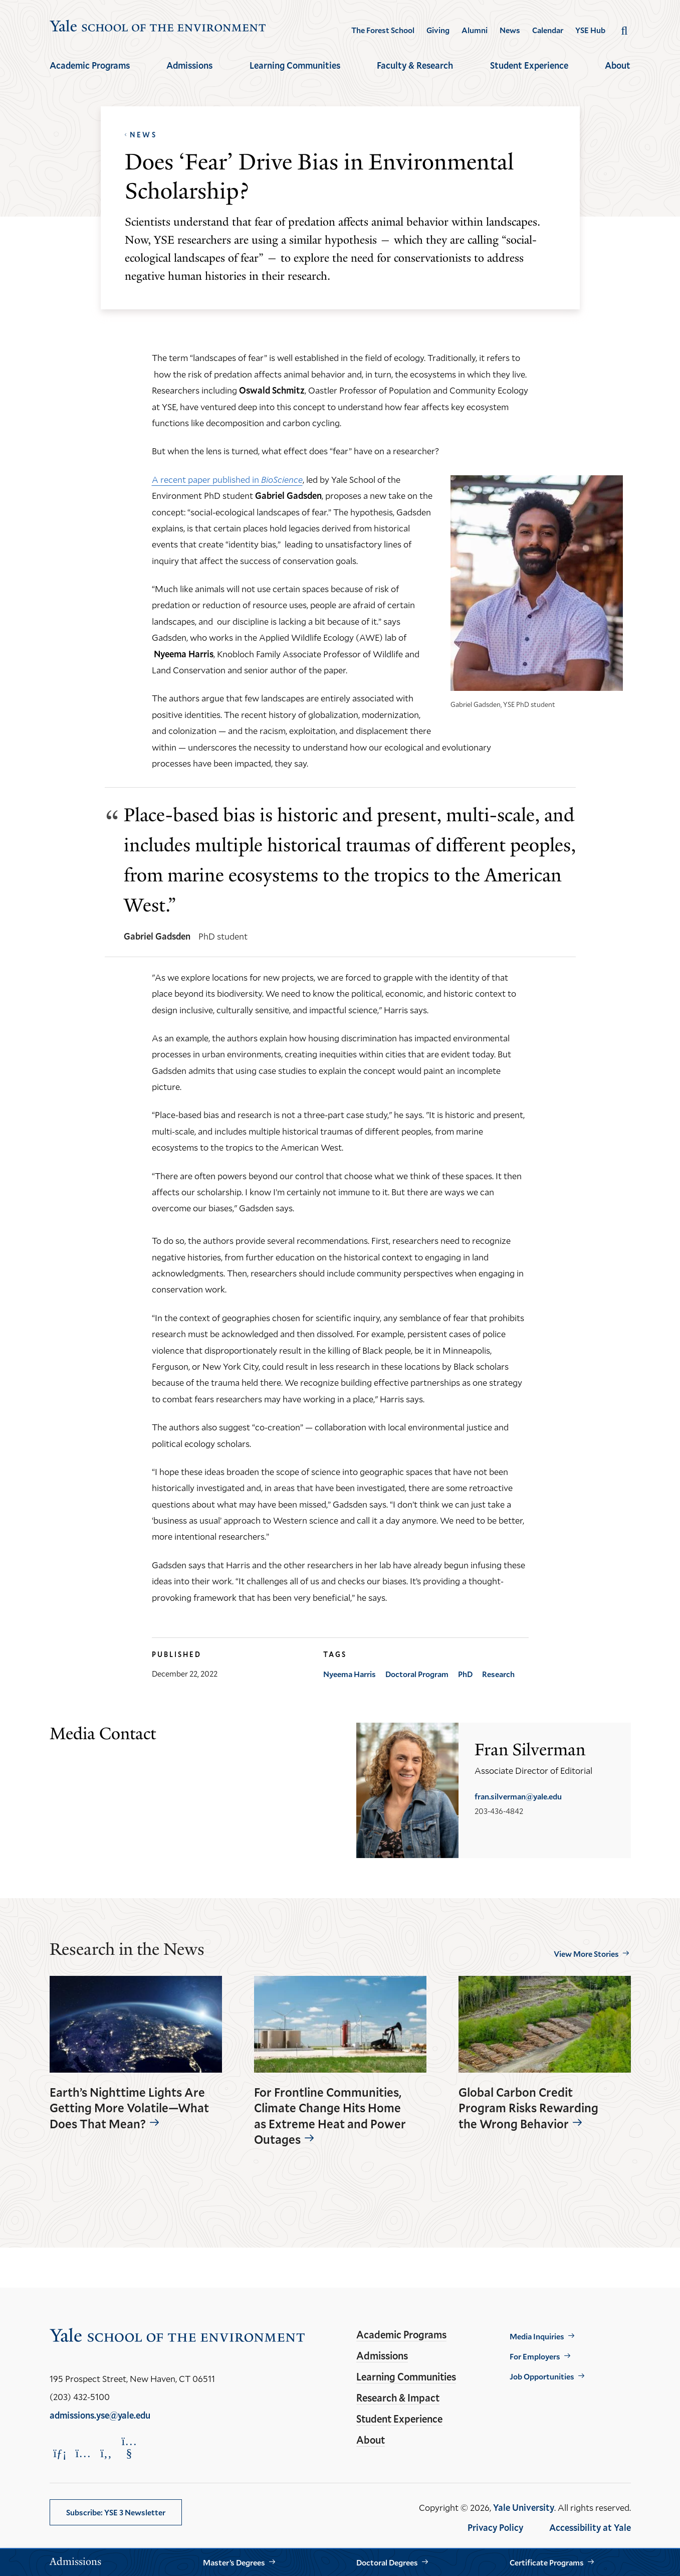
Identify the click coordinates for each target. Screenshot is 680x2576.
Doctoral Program (416, 1674)
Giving (437, 30)
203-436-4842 (499, 1810)
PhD (465, 1674)
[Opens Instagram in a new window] (83, 2453)
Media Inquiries (537, 2336)
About (617, 65)
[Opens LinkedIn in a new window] (60, 2453)
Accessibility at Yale (590, 2527)
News (510, 30)
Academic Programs (90, 65)
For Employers (535, 2356)
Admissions (189, 65)
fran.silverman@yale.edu (518, 1796)
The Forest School (382, 30)
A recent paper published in (227, 479)
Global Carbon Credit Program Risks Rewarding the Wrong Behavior (528, 2108)
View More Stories (586, 1953)
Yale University (523, 2507)
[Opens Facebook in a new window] (106, 2453)
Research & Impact (397, 2397)
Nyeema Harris (349, 1674)
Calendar (547, 30)
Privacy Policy (495, 2527)
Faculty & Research (415, 65)
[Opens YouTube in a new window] (129, 2447)
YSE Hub (590, 30)
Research (498, 1674)
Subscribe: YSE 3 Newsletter (115, 2512)
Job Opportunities (542, 2376)
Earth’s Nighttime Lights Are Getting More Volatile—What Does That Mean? (129, 2108)
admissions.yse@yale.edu (100, 2415)
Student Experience (529, 65)
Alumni (475, 30)
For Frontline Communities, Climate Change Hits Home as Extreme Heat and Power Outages (330, 2116)
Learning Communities (295, 65)
